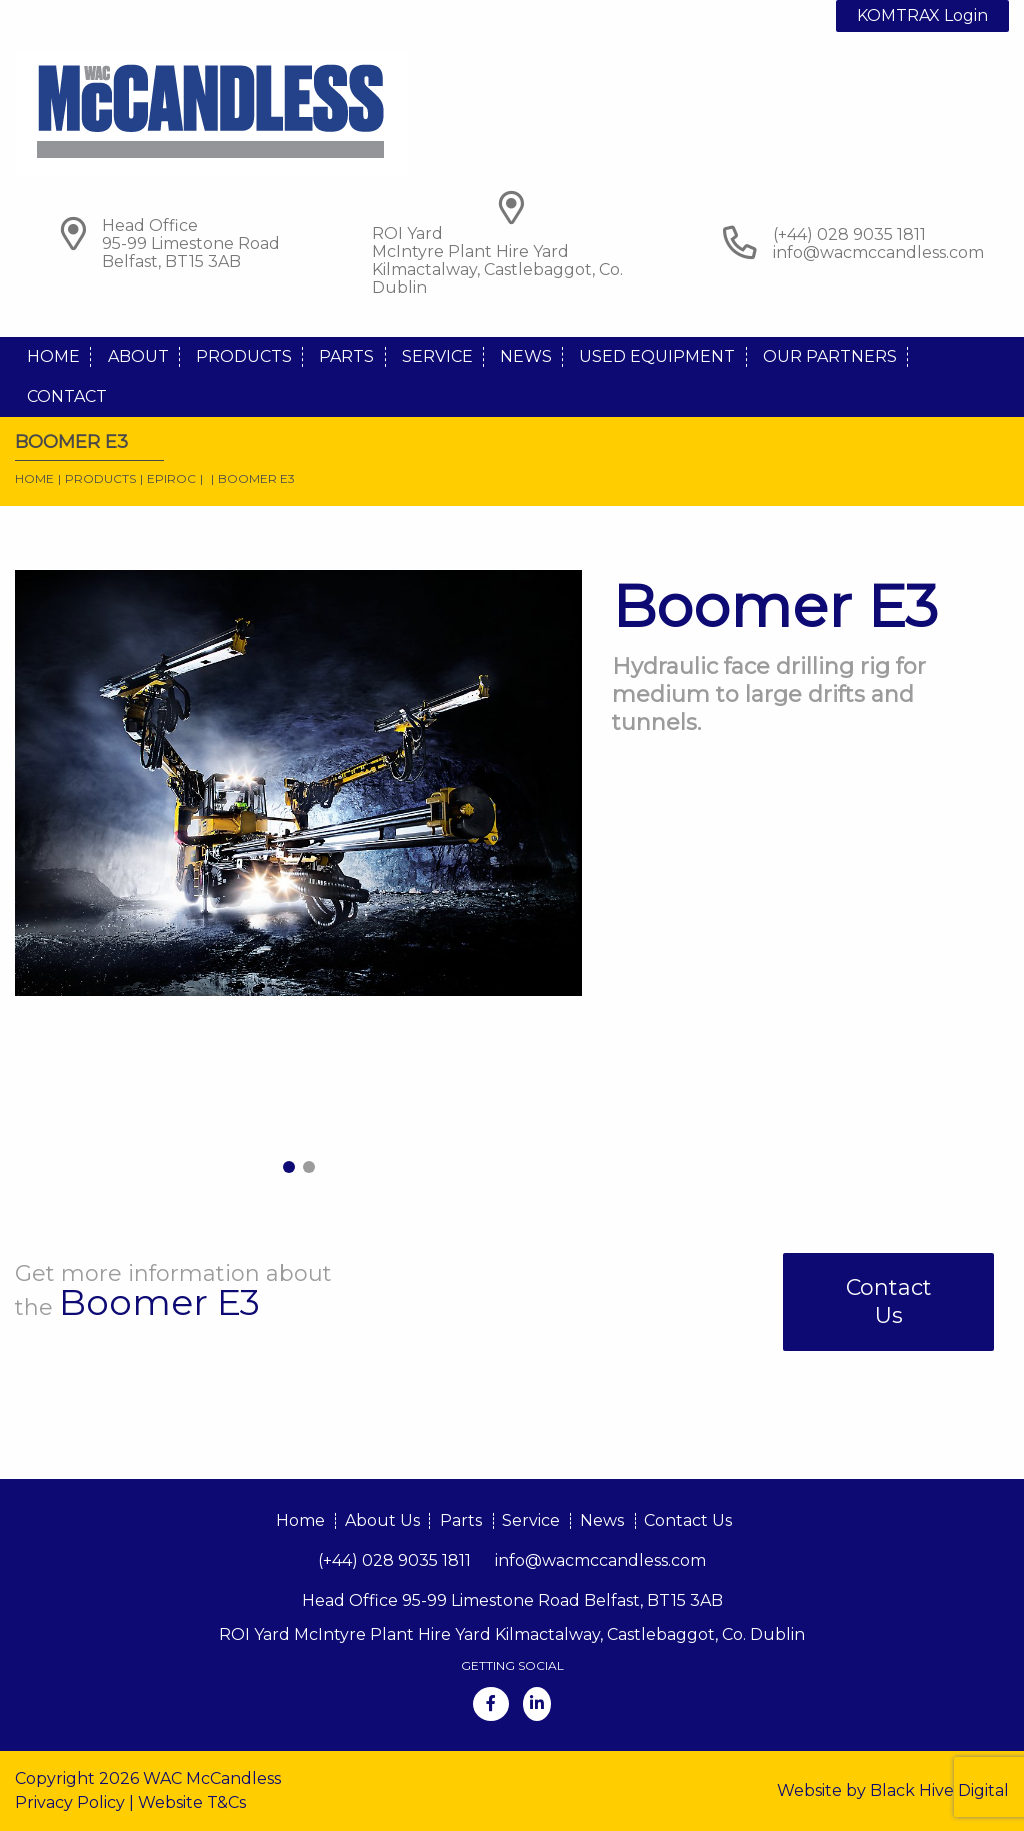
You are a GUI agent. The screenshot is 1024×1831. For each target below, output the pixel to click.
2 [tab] (309, 1167)
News (526, 356)
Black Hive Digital (939, 1790)
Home (53, 356)
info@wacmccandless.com (878, 252)
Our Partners (830, 356)
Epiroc (171, 478)
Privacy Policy (70, 1802)
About (138, 356)
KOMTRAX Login (922, 15)
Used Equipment (657, 356)
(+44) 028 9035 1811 (394, 1560)
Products (244, 356)
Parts (346, 356)
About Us (382, 1520)
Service (437, 356)
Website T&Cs (192, 1802)
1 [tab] (289, 1167)
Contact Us (889, 1301)
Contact (67, 396)
